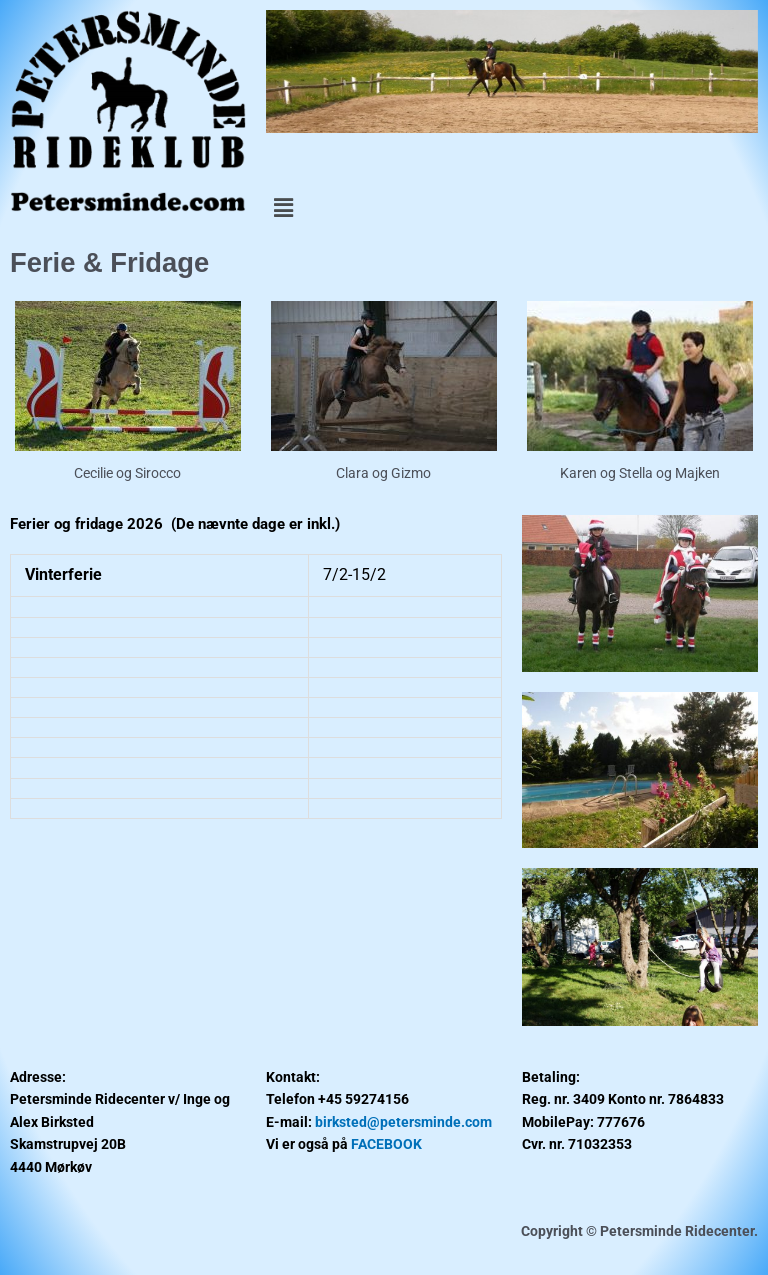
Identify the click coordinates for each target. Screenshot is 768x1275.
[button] (512, 208)
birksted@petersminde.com (403, 1122)
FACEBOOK (386, 1144)
